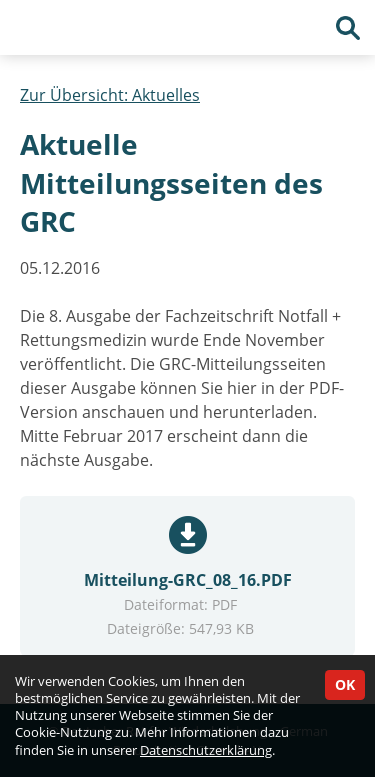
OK (345, 684)
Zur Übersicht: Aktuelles (110, 95)
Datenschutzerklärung (206, 750)
